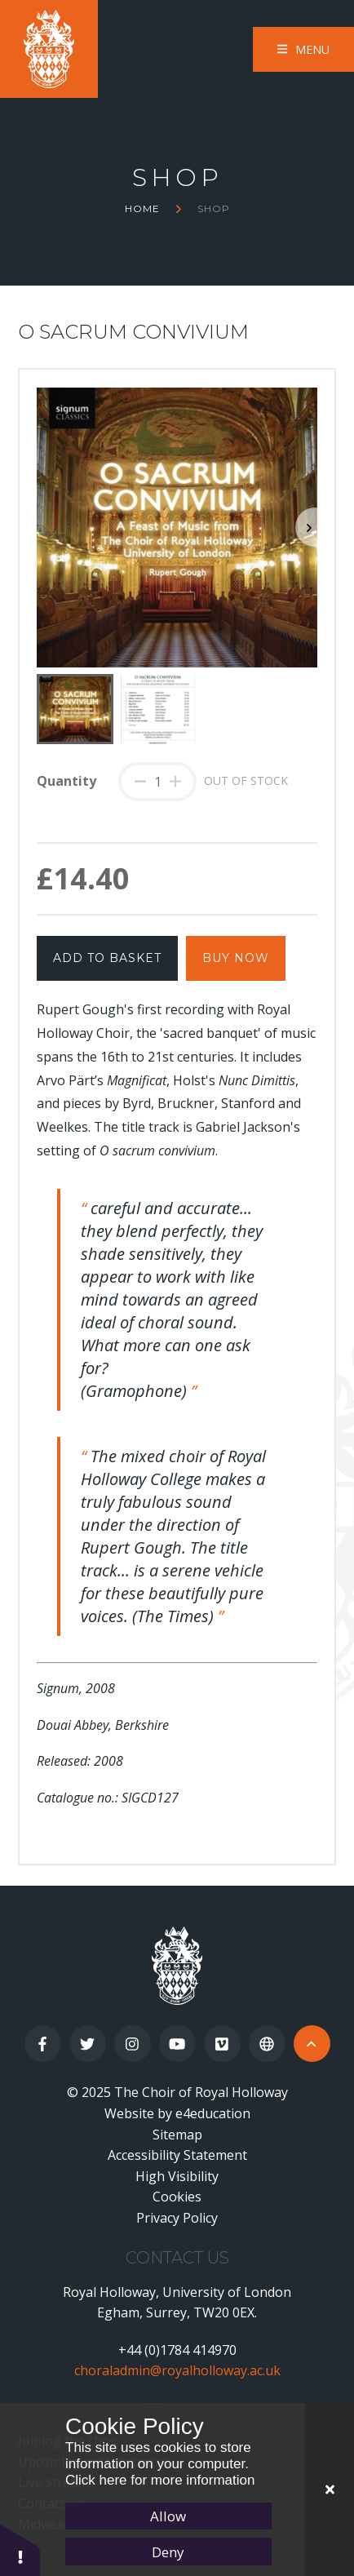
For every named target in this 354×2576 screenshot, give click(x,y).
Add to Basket (107, 958)
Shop (213, 208)
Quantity (66, 781)
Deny (168, 2552)
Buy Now (235, 958)
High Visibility (177, 2176)
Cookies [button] (177, 2197)
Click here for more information (159, 2480)
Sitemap (177, 2135)
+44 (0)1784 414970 (177, 2350)
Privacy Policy (177, 2218)
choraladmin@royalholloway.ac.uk (177, 2370)
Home (142, 208)
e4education (212, 2113)
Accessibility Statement (177, 2155)
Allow (168, 2516)
